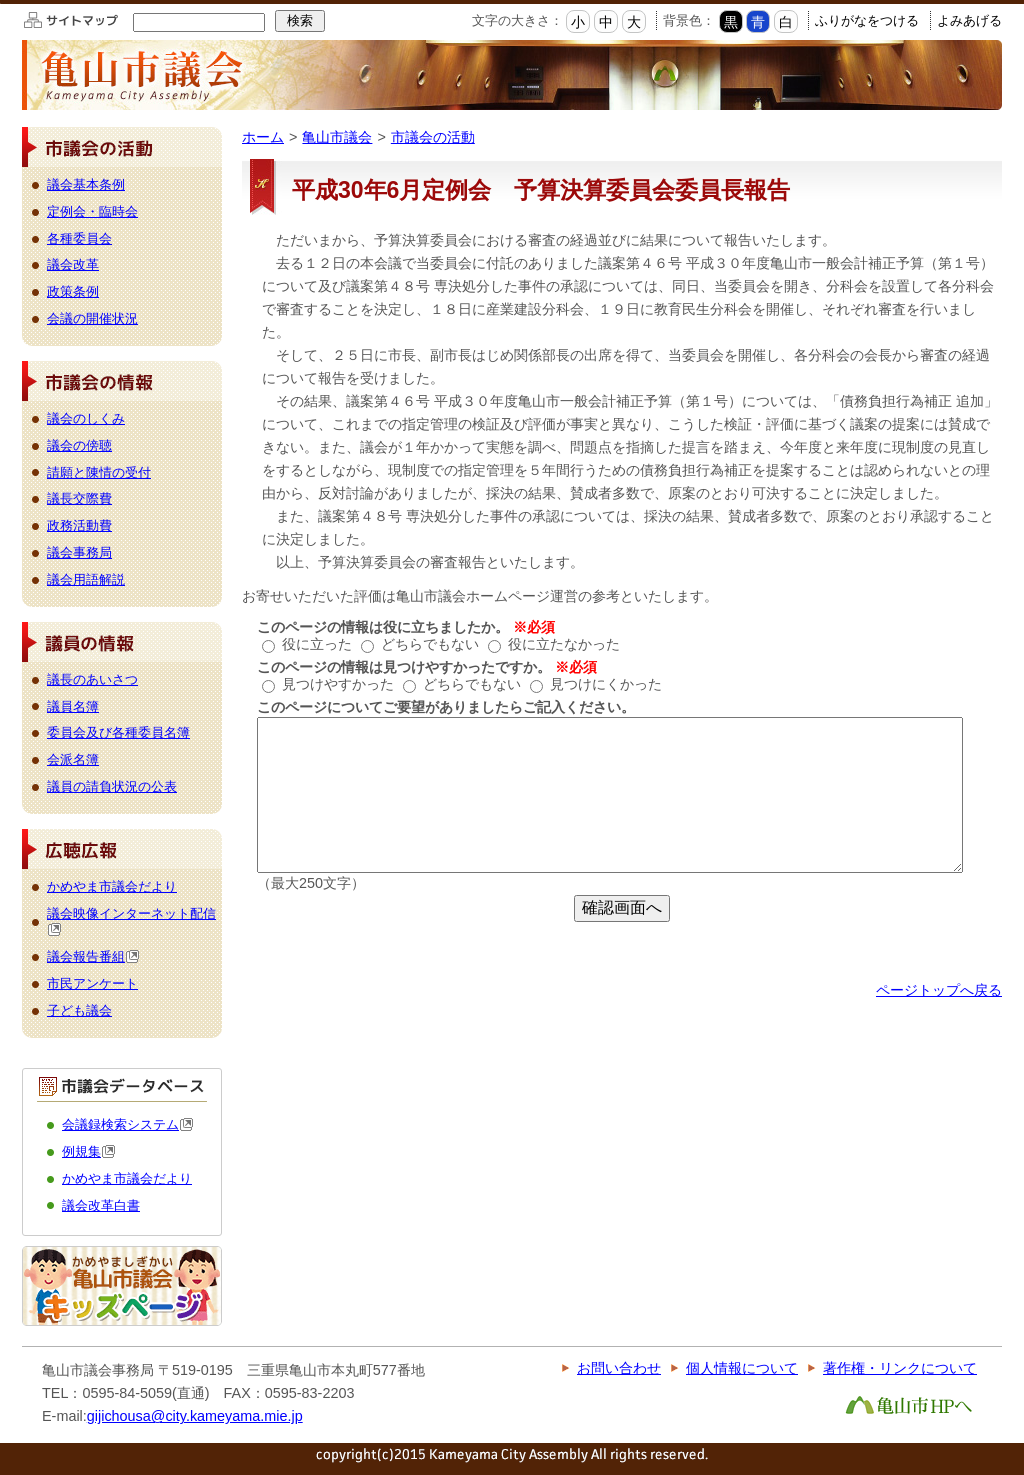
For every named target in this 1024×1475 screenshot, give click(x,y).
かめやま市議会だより (112, 886)
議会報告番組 (93, 956)
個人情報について (742, 1368)
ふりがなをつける (867, 20)
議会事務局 (79, 552)
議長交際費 (79, 498)
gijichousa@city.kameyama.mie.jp (195, 1416)
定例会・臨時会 (92, 211)
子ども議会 (79, 1010)
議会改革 (73, 264)
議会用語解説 (86, 579)
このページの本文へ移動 (0, 3)
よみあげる (969, 20)
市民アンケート (92, 983)
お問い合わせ (619, 1368)
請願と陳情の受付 (99, 472)
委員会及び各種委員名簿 (118, 732)
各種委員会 (79, 238)
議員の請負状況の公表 (112, 786)
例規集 (89, 1151)
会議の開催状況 (92, 318)
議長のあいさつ (92, 679)
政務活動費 (79, 525)
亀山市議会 (337, 137)
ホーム (263, 137)
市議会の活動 (433, 137)
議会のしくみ (86, 418)
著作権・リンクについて (900, 1368)
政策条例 (73, 291)
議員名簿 (73, 706)
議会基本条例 (86, 184)
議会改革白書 (101, 1205)
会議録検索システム (128, 1124)
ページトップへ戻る (939, 990)
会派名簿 (73, 759)
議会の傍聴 (79, 445)
